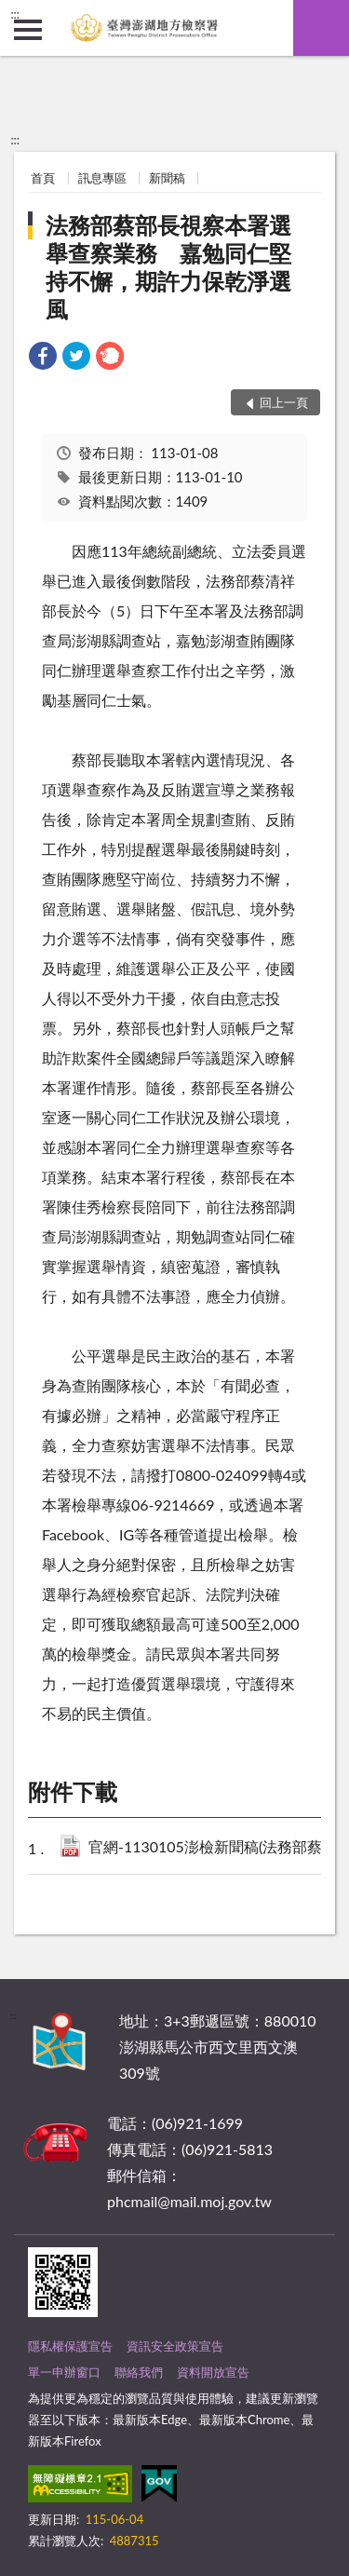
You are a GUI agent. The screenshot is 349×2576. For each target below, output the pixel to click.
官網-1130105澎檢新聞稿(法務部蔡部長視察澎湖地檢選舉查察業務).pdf (213, 1848)
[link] (43, 358)
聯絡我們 (138, 2372)
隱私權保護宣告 (70, 2346)
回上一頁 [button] (284, 402)
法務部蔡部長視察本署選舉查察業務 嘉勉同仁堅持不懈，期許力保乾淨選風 (168, 266)
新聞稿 (167, 177)
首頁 (43, 177)
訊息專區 (102, 177)
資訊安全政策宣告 (175, 2346)
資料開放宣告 (213, 2372)
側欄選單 (28, 30)
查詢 (321, 28)
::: (15, 14)
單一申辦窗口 (64, 2372)
